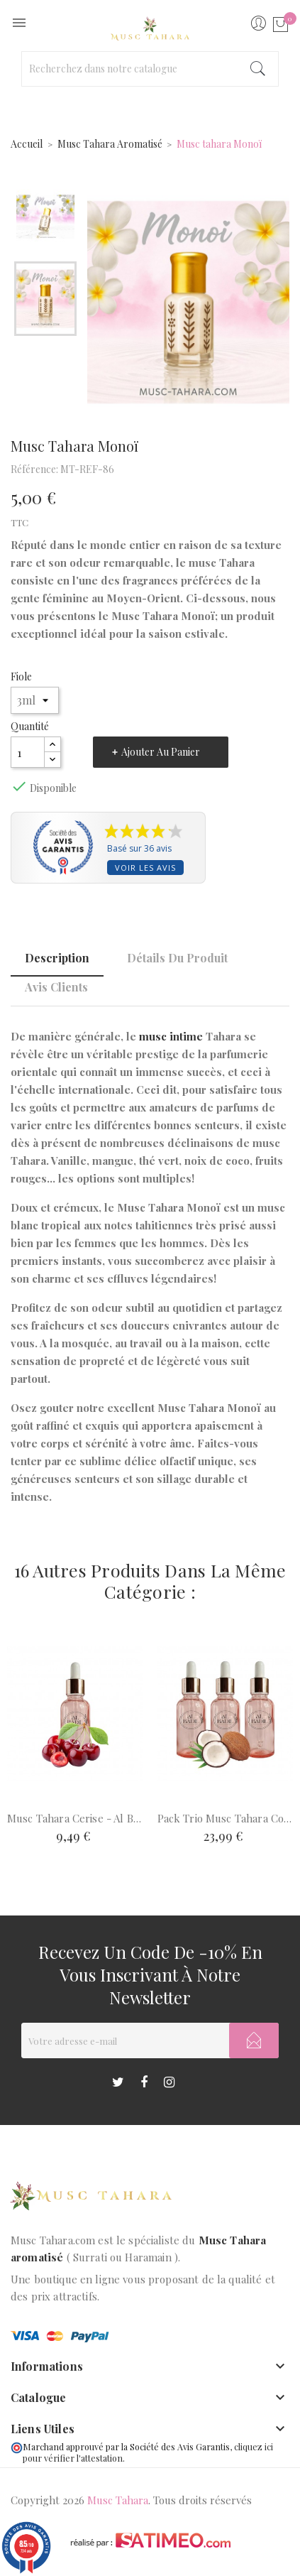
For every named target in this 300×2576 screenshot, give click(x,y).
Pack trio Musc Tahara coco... (225, 1818)
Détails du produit (177, 957)
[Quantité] (28, 752)
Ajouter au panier (160, 752)
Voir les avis (145, 867)
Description (57, 957)
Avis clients (56, 986)
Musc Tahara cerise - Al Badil (75, 1818)
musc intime (171, 1036)
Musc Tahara (117, 2500)
